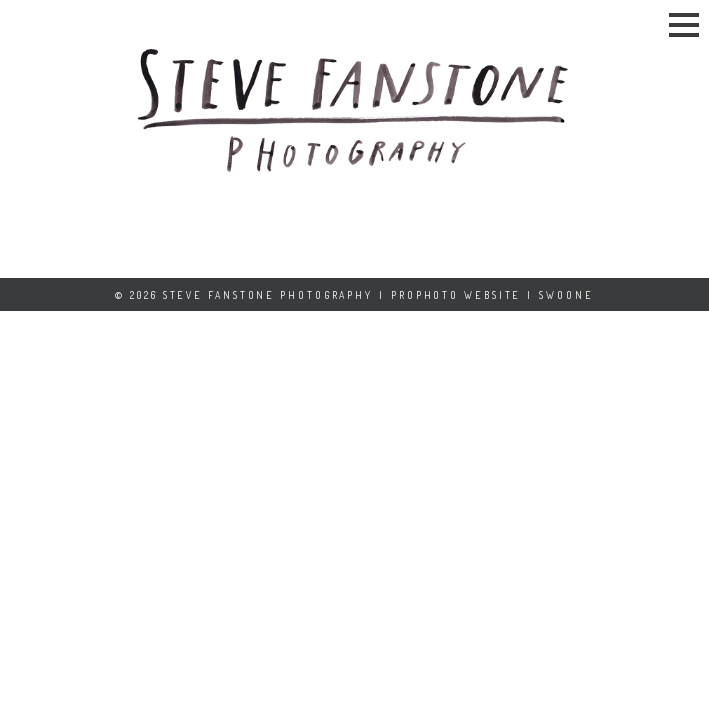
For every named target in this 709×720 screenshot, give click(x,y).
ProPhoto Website (456, 295)
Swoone (566, 295)
